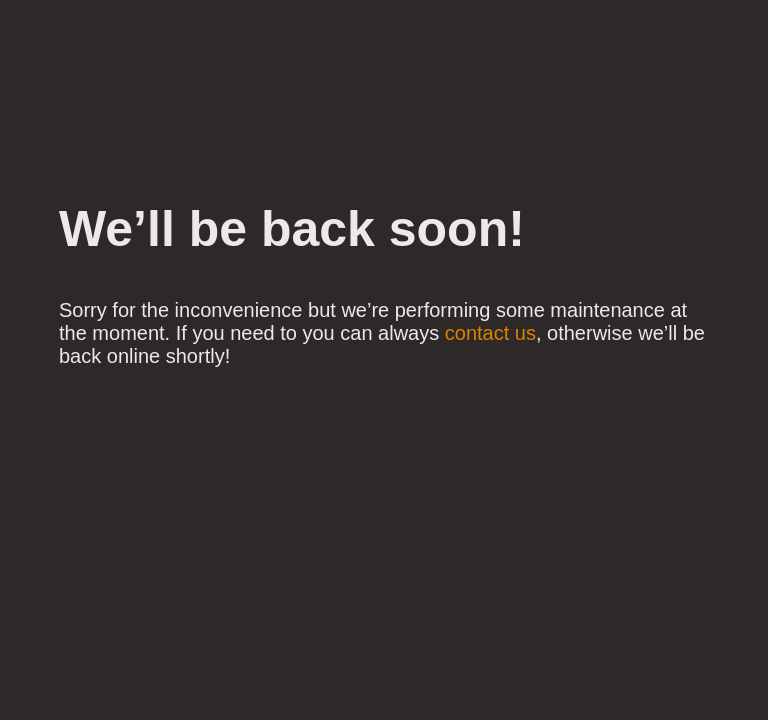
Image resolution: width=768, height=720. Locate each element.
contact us (490, 333)
